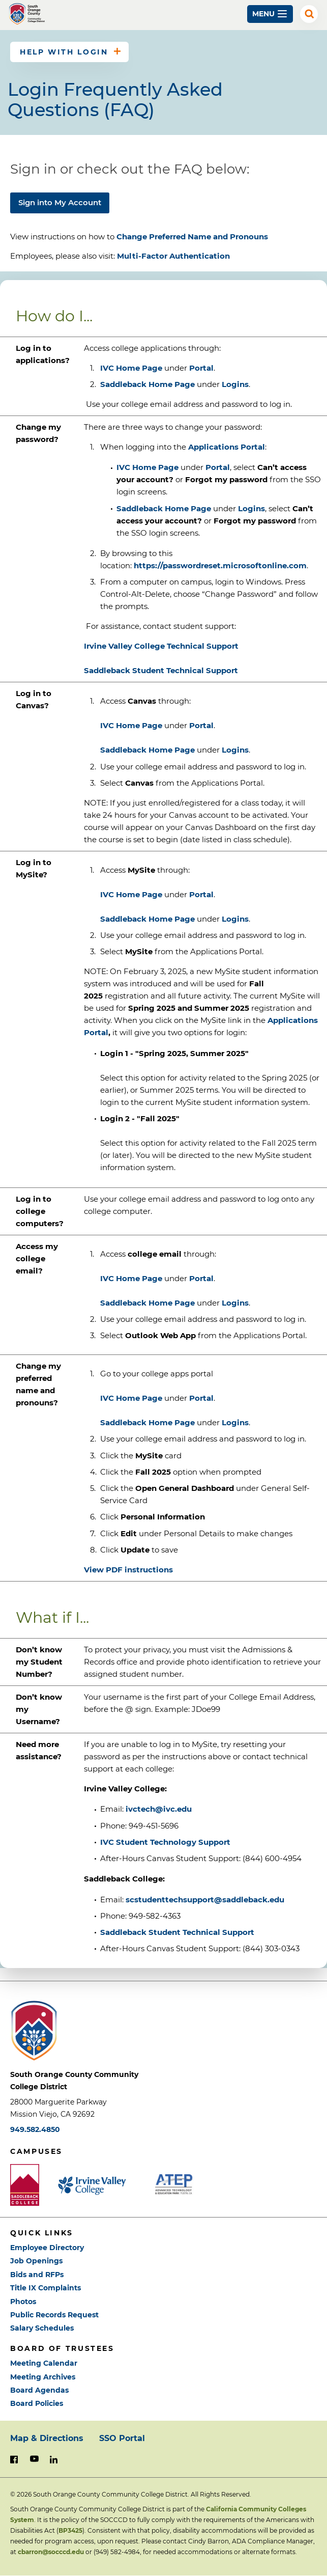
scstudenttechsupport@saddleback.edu (205, 1899)
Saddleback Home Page (147, 384)
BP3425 (70, 2530)
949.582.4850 (35, 2129)
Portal (201, 368)
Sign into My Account (59, 202)
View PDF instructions (128, 1569)
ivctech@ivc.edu (159, 1809)
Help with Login (64, 52)
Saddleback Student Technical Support (177, 1932)
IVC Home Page (131, 368)
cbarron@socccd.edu (51, 2552)
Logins (235, 384)
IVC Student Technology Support (165, 1842)
